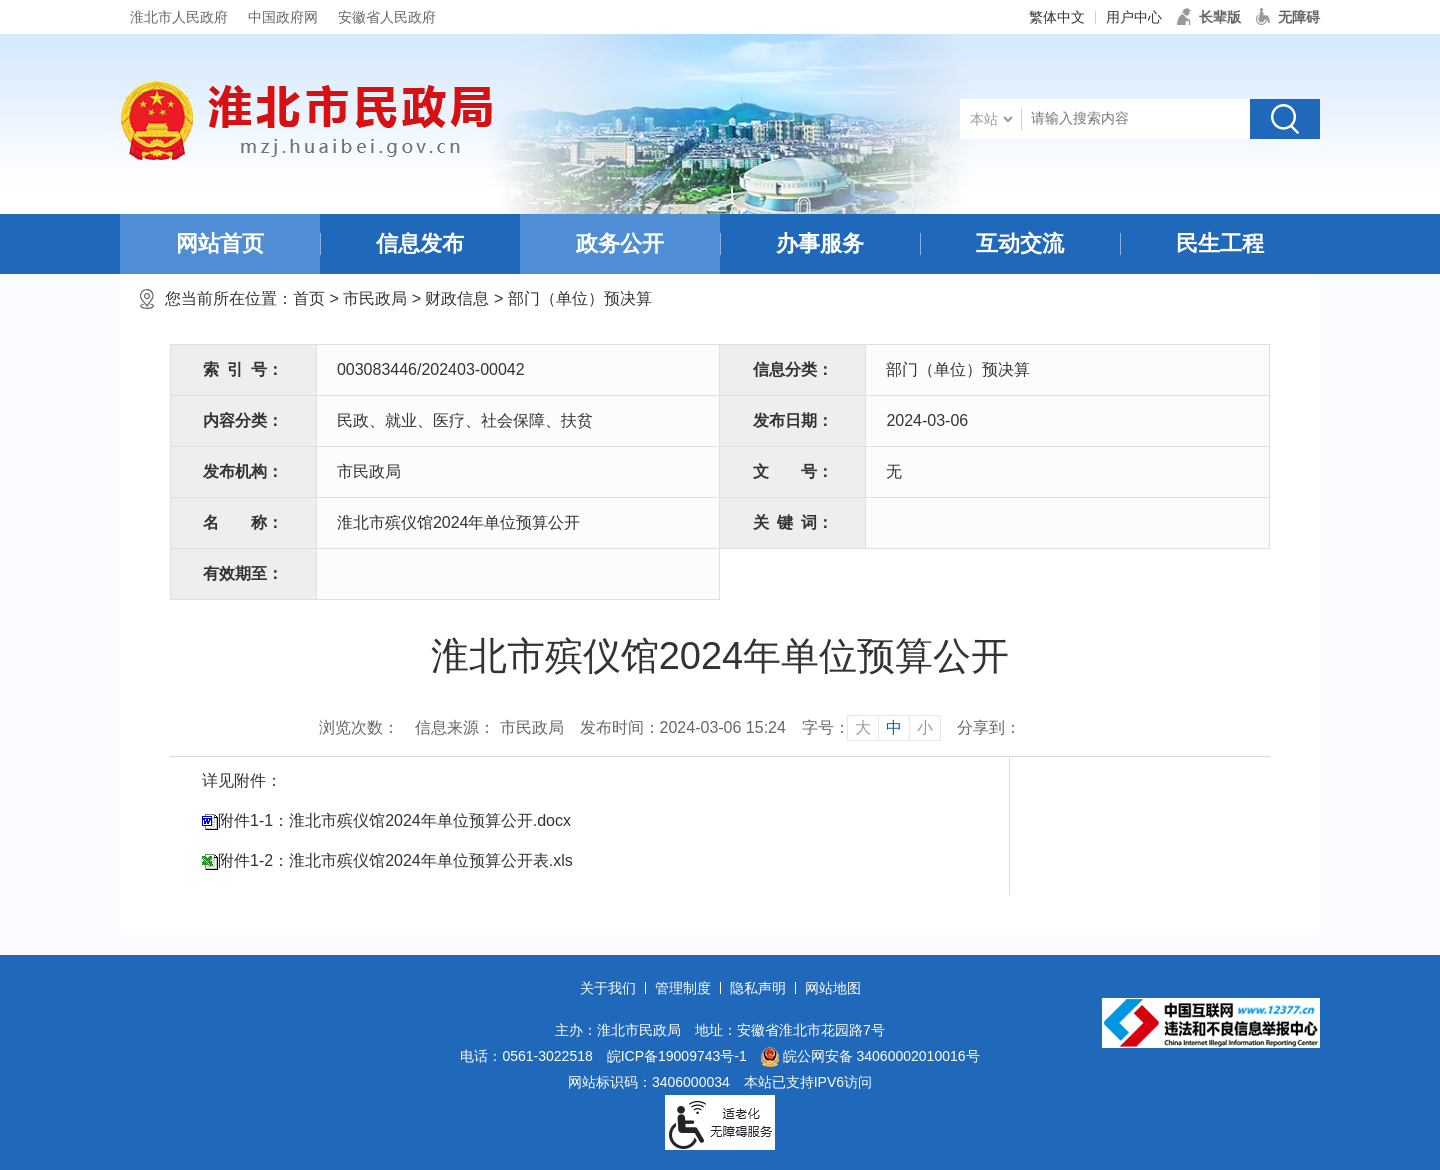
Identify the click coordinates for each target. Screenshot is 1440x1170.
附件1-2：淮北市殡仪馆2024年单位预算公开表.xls (395, 860)
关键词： (793, 522)
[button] (1209, 17)
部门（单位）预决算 (580, 298)
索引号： (243, 369)
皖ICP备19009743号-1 (677, 1056)
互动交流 (1020, 243)
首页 (309, 298)
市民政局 (375, 298)
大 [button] (863, 727)
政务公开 (620, 243)
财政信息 (457, 298)
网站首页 (220, 243)
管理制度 (683, 988)
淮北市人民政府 (179, 17)
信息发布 (420, 243)
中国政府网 (283, 17)
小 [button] (925, 727)
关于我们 (608, 988)
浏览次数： (359, 727)
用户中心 (1134, 17)
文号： (793, 471)
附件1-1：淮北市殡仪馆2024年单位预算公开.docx (394, 820)
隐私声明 (758, 988)
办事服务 (820, 243)
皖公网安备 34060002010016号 (870, 1057)
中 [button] (894, 727)
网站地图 (833, 988)
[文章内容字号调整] (871, 728)
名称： (243, 522)
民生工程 (1220, 243)
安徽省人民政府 (387, 17)
